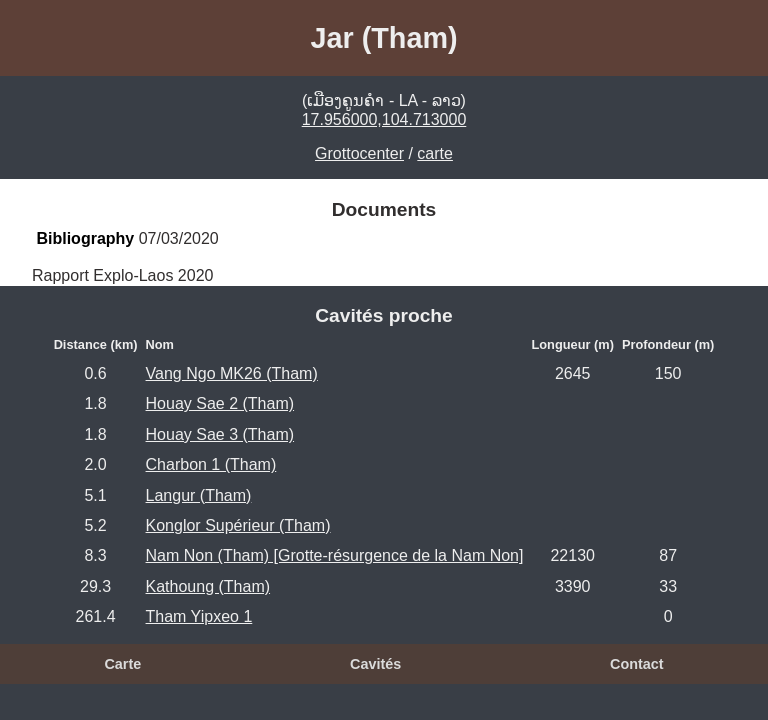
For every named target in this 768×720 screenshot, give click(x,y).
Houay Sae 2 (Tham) (220, 403)
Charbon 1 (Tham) (211, 464)
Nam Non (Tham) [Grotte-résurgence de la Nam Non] (335, 555)
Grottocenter (359, 153)
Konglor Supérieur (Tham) (238, 525)
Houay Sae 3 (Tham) (220, 434)
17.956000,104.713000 (384, 119)
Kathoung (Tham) (208, 586)
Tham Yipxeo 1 (199, 616)
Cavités (375, 664)
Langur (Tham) (199, 495)
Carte (122, 664)
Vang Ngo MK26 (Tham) (232, 373)
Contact (637, 664)
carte (435, 153)
